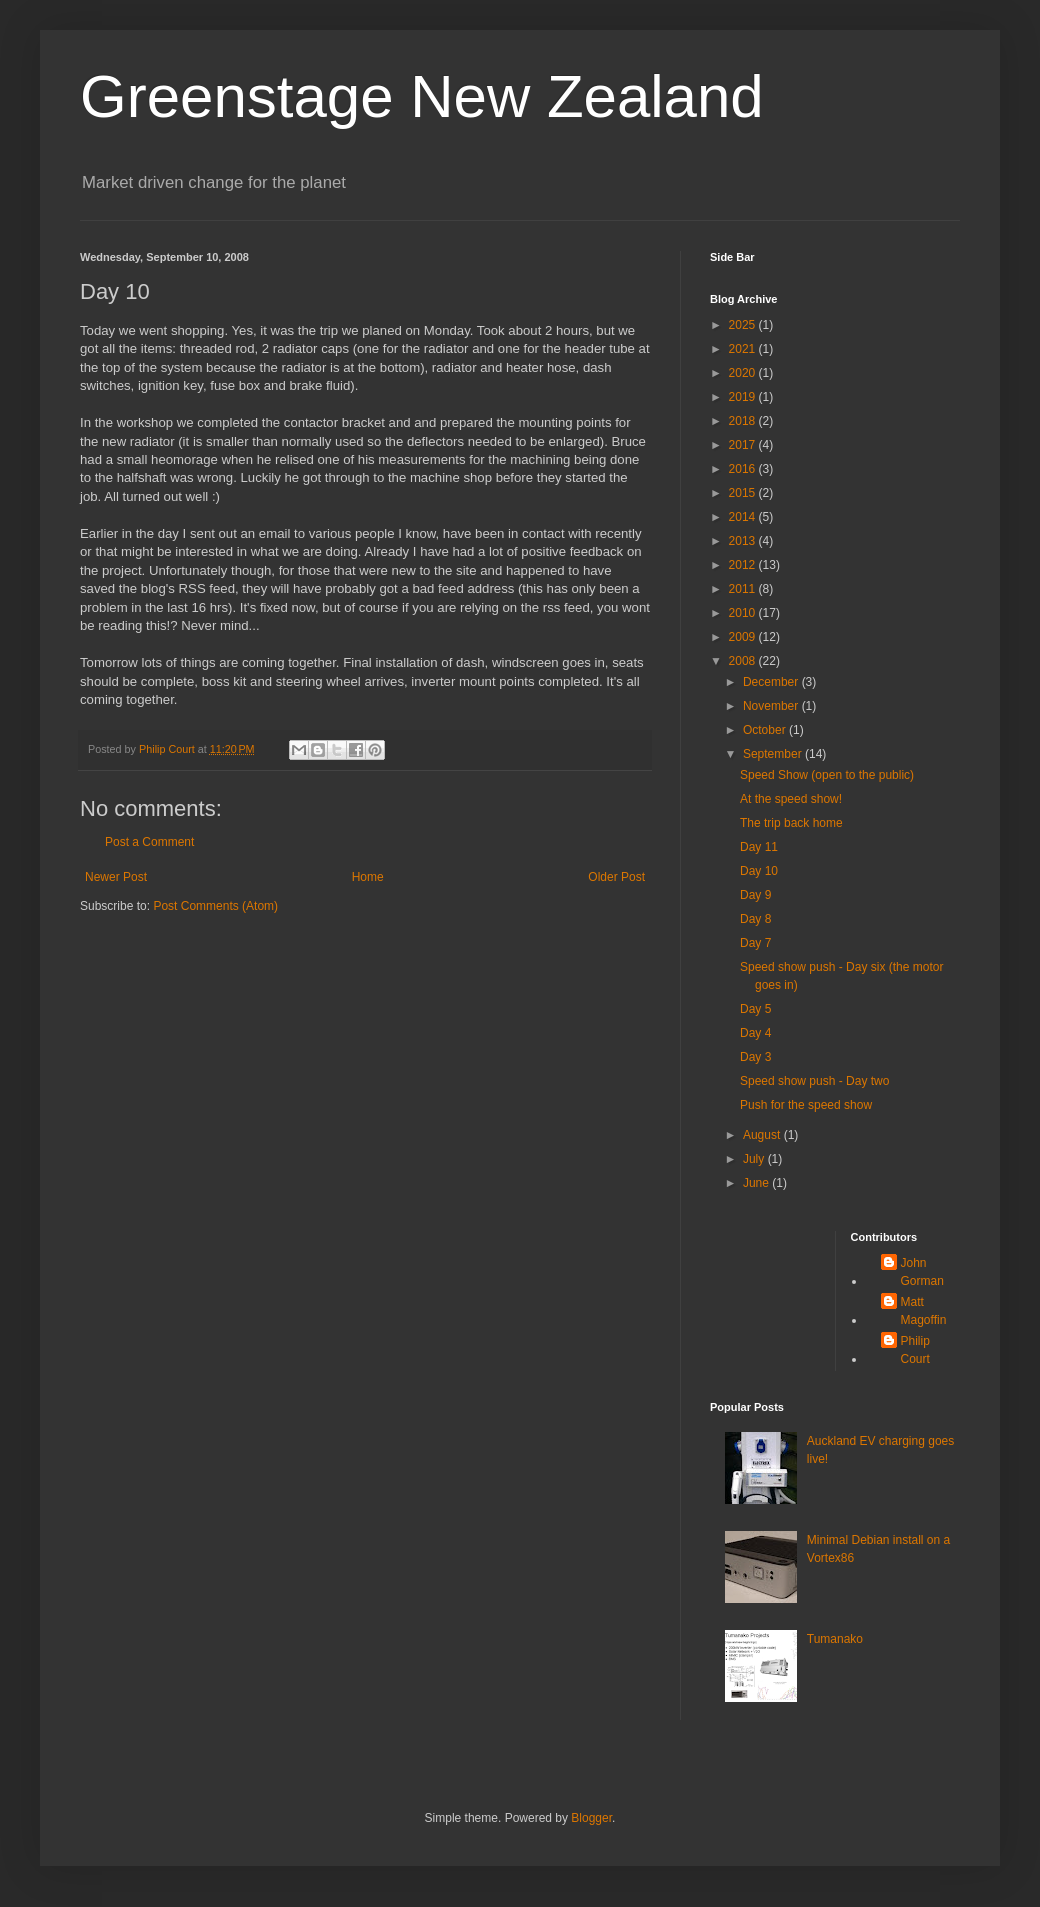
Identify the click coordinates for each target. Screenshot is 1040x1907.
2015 (744, 493)
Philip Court (915, 1350)
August (763, 1135)
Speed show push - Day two (814, 1081)
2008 (744, 661)
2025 (744, 325)
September (774, 754)
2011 (744, 589)
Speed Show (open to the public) (827, 775)
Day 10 (759, 871)
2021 (744, 349)
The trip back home (791, 823)
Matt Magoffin (924, 1311)
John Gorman (922, 1272)
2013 (744, 541)
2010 (744, 613)
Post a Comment (149, 842)
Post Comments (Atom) (215, 906)
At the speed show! (791, 799)
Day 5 (755, 1009)
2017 (744, 445)
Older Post (616, 877)
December (772, 682)
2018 (744, 421)
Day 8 (755, 919)
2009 (744, 637)
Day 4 (755, 1033)
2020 (744, 373)
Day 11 (759, 847)
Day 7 (755, 943)
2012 (744, 565)
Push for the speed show (806, 1105)
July (755, 1159)
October (766, 730)
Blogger (591, 1818)
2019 (744, 397)
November (772, 706)
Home (368, 877)
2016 (744, 469)
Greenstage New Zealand (422, 96)
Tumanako (835, 1639)
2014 (744, 517)
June (757, 1183)
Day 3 (755, 1057)
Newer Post (116, 877)
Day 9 (755, 895)
